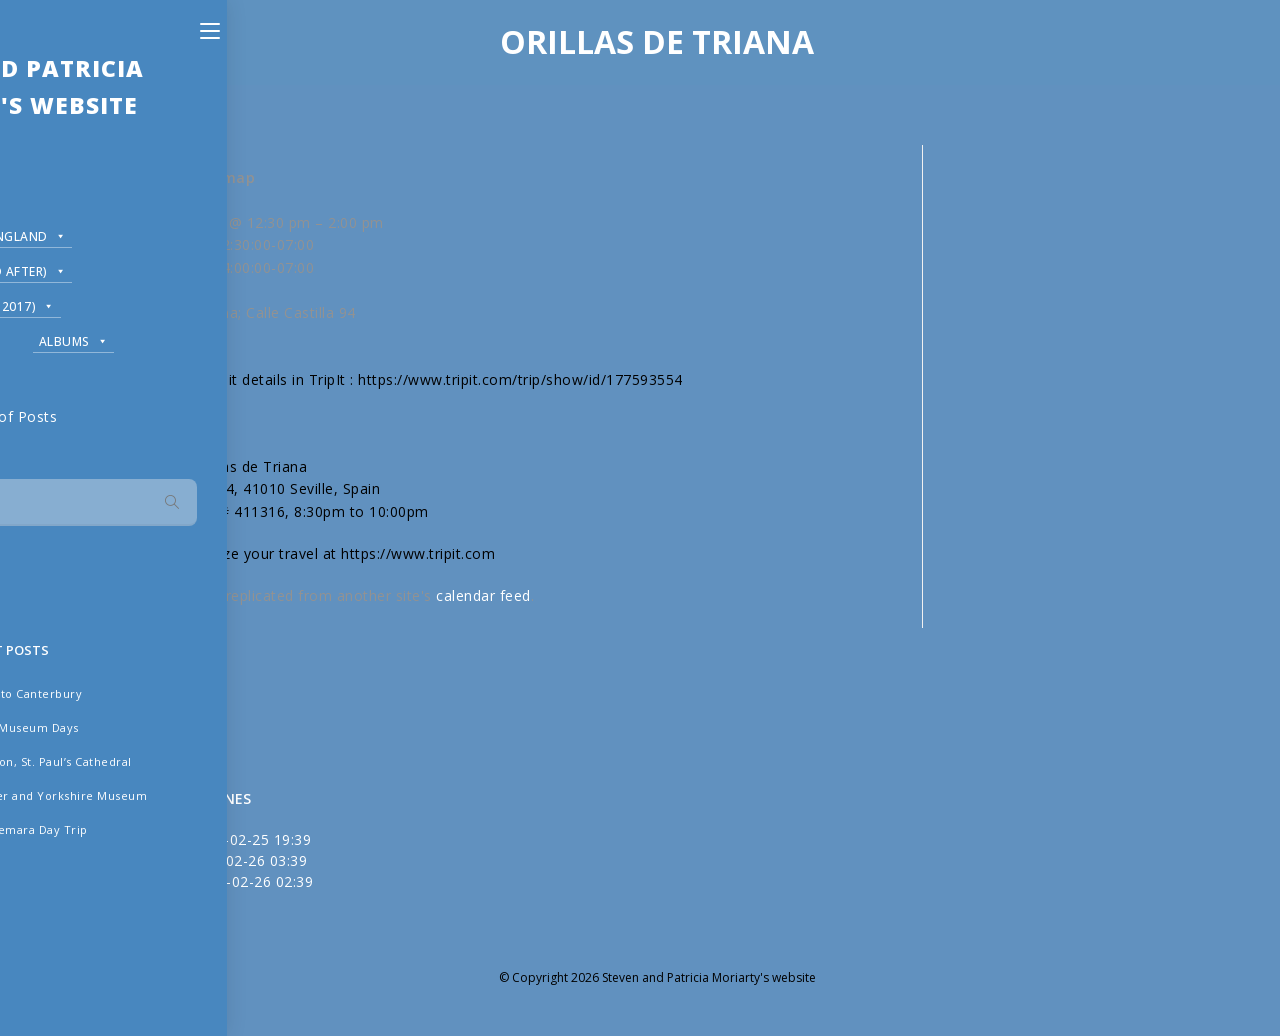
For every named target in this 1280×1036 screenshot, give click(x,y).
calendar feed (483, 595)
